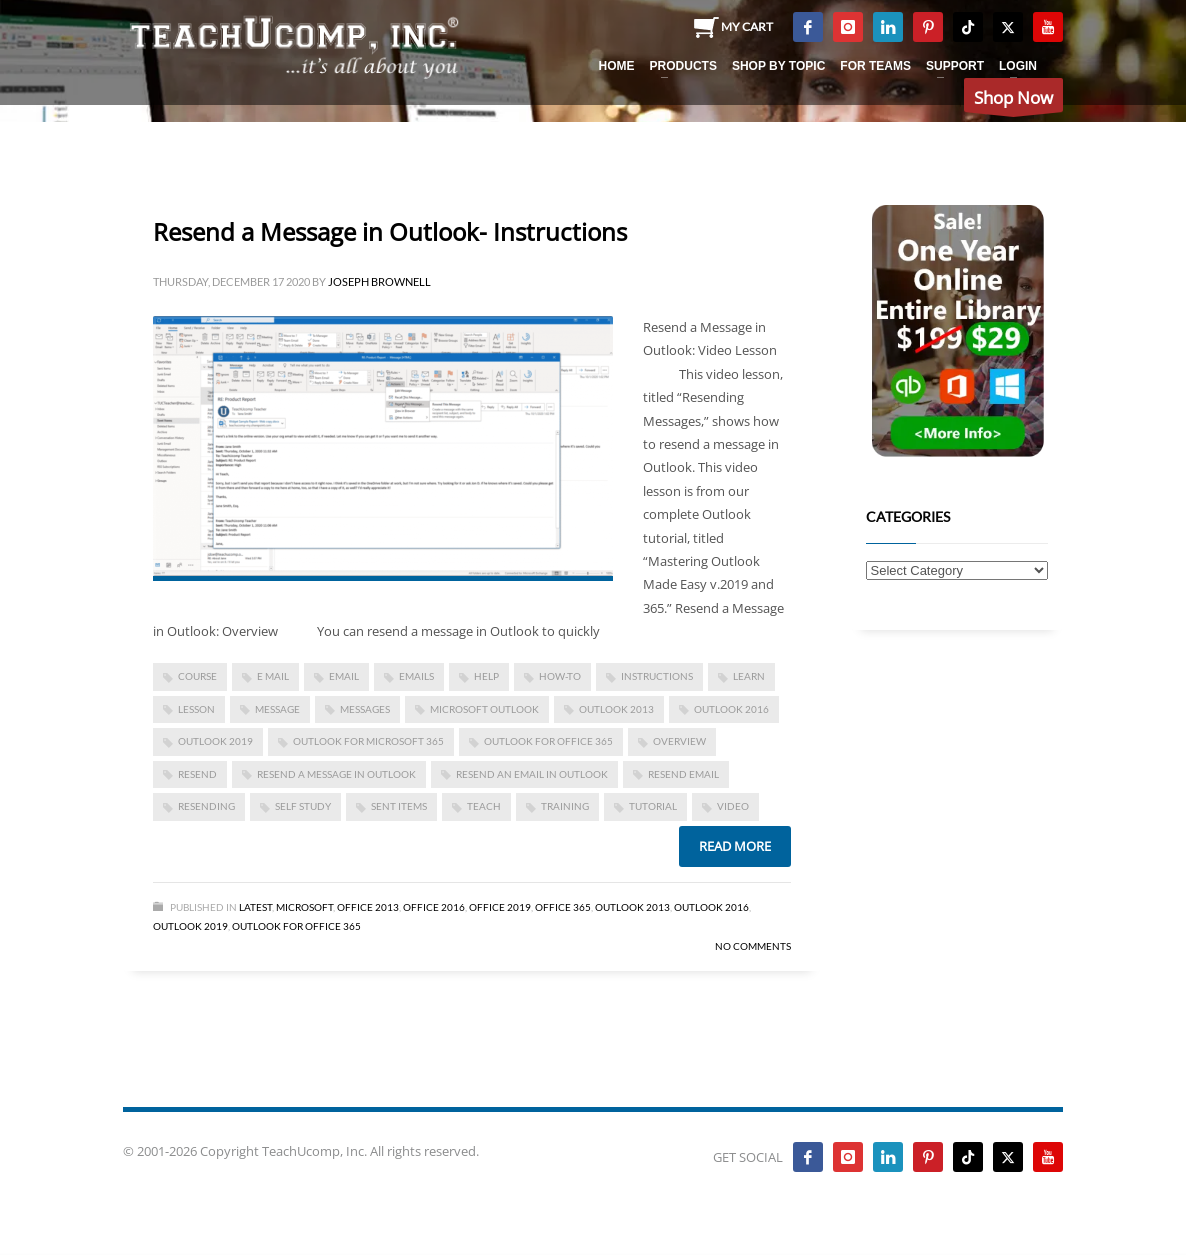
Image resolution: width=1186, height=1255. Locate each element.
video (733, 806)
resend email (683, 774)
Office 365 (563, 907)
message (277, 709)
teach (484, 806)
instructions (657, 676)
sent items (399, 806)
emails (416, 676)
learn (749, 676)
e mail (273, 676)
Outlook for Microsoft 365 (368, 741)
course (197, 676)
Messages (365, 709)
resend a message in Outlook (336, 774)
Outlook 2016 (731, 709)
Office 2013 (368, 907)
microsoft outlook (484, 709)
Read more (735, 846)
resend (197, 774)
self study (303, 806)
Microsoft (304, 907)
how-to (560, 676)
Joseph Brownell (379, 281)
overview (679, 741)
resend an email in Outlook (532, 774)
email (344, 676)
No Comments (753, 946)
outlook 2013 (616, 709)
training (565, 806)
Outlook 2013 (632, 907)
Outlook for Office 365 (548, 741)
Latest (255, 907)
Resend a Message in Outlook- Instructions (390, 231)
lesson (196, 709)
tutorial (653, 806)
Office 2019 (500, 907)
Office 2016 (434, 907)
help (486, 676)
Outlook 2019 (215, 741)
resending (206, 806)
